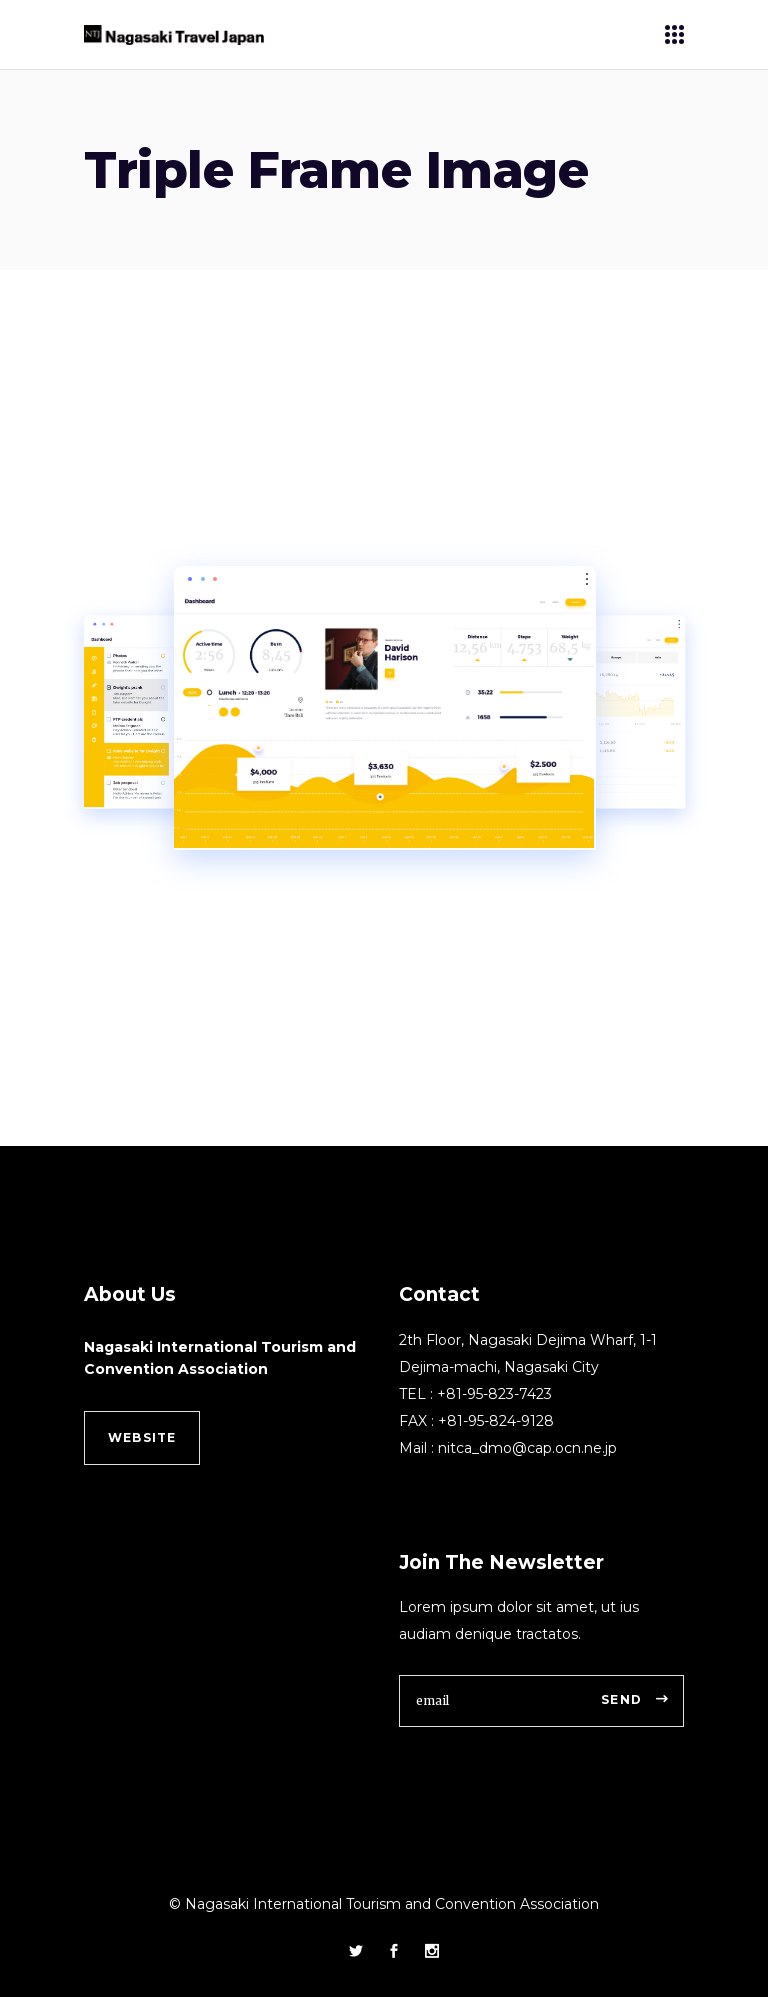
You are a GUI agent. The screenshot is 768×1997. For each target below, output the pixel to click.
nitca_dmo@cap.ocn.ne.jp (527, 1448)
